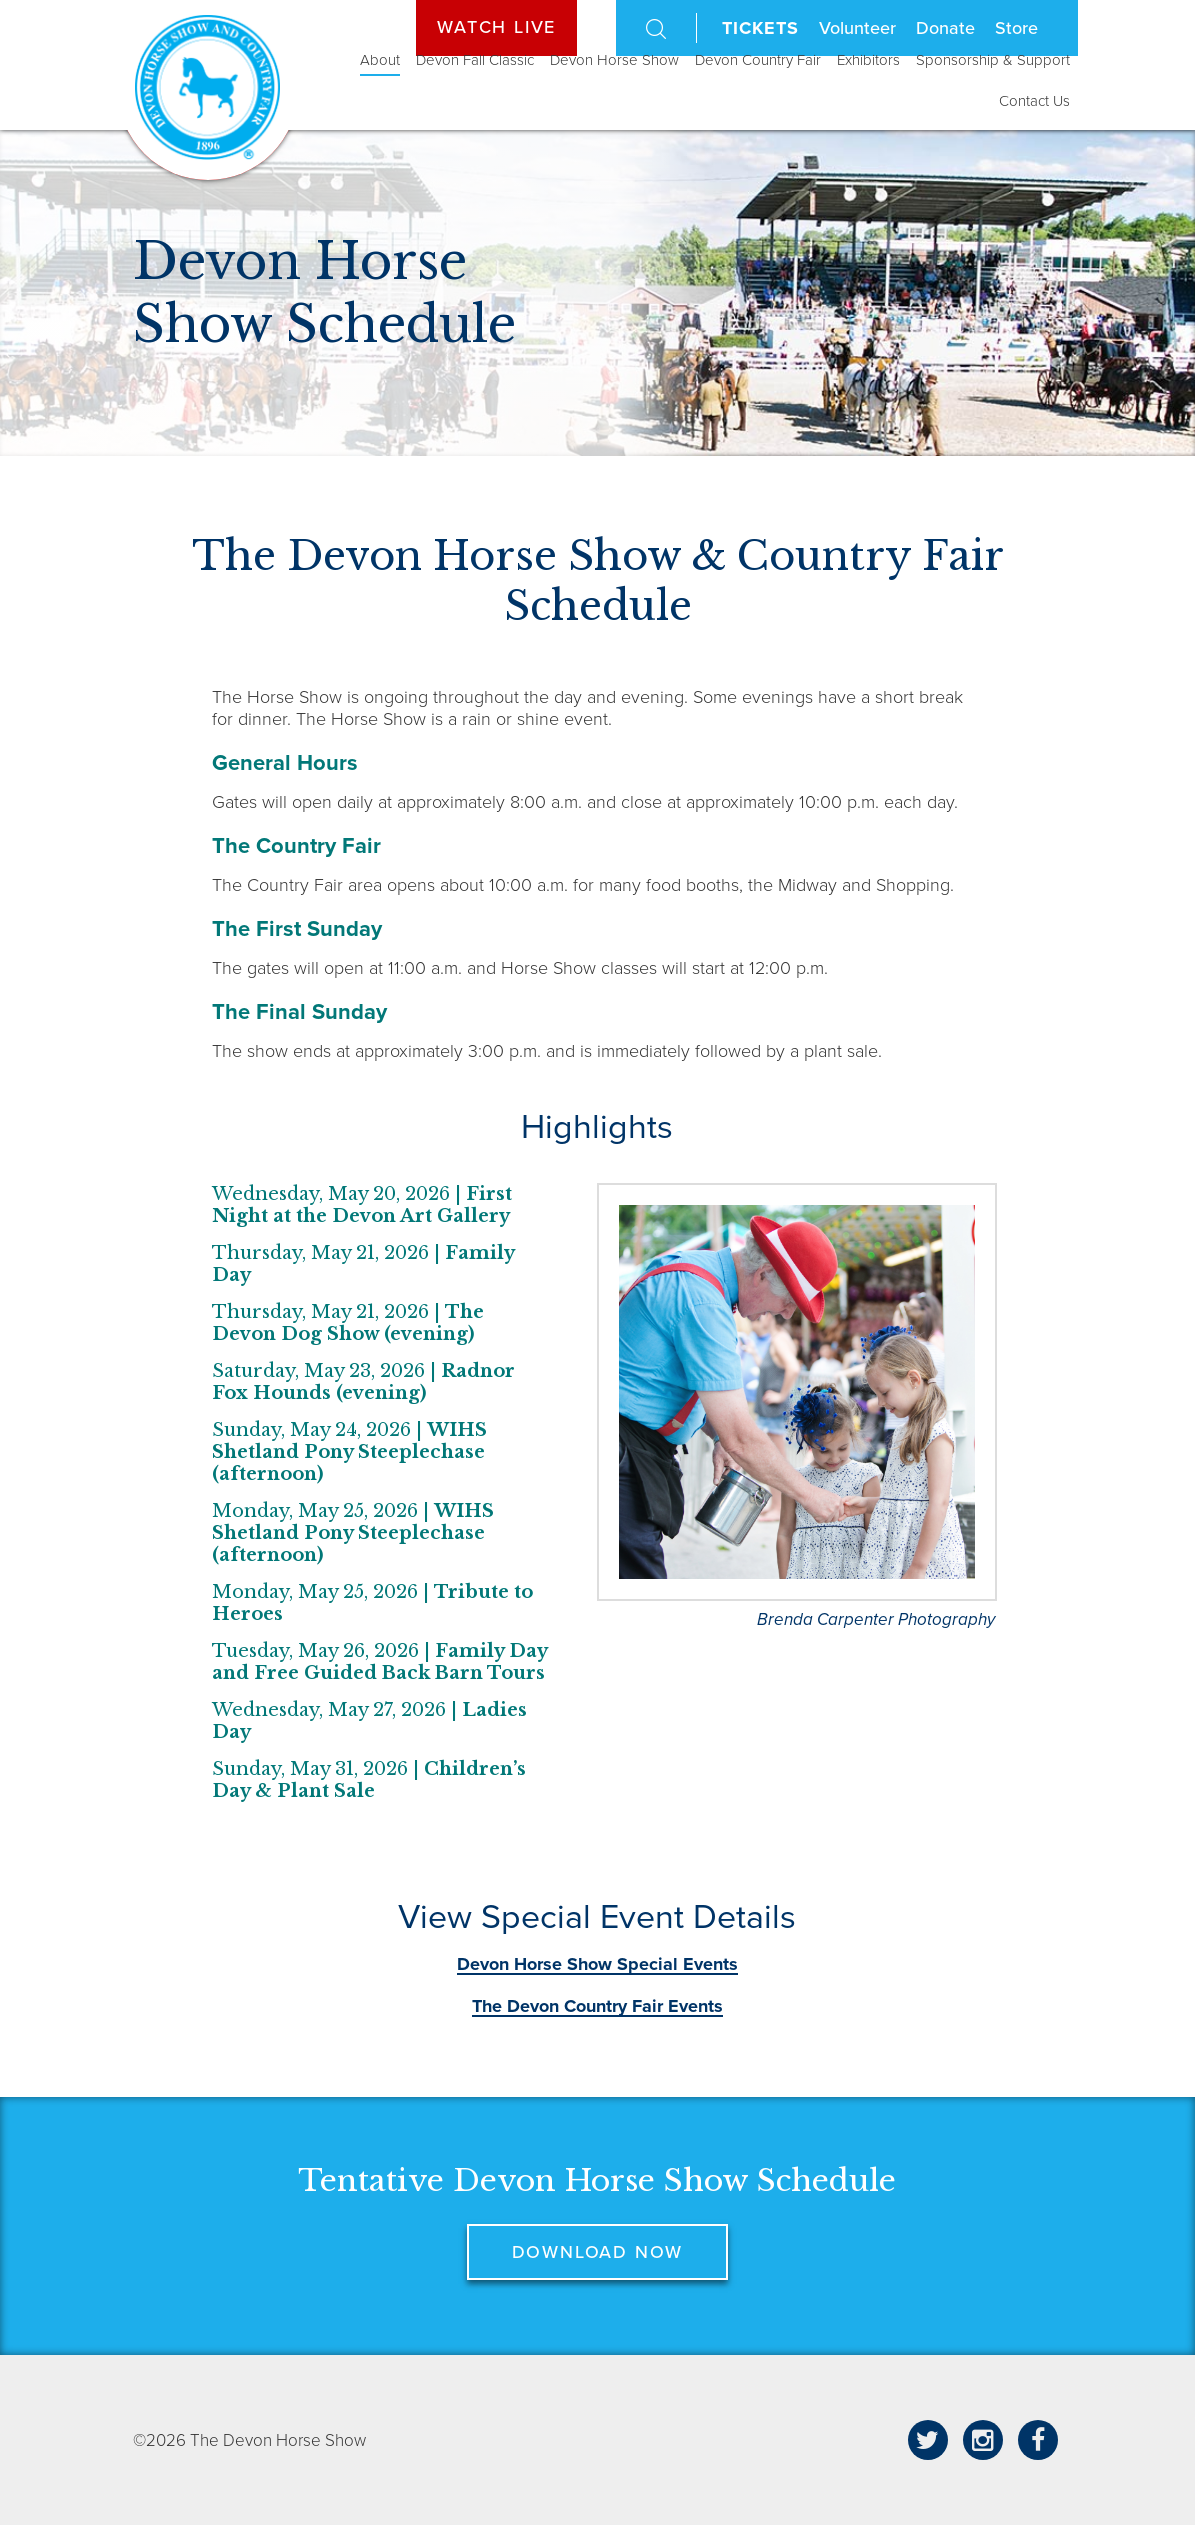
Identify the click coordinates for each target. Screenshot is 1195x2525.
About (380, 60)
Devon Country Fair (758, 60)
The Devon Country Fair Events (597, 2006)
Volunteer (857, 28)
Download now (598, 2252)
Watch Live (496, 27)
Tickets (760, 28)
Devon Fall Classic (475, 60)
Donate (945, 28)
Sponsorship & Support (993, 60)
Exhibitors (868, 60)
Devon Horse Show (614, 60)
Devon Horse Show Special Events (597, 1964)
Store (1016, 28)
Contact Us (1034, 101)
